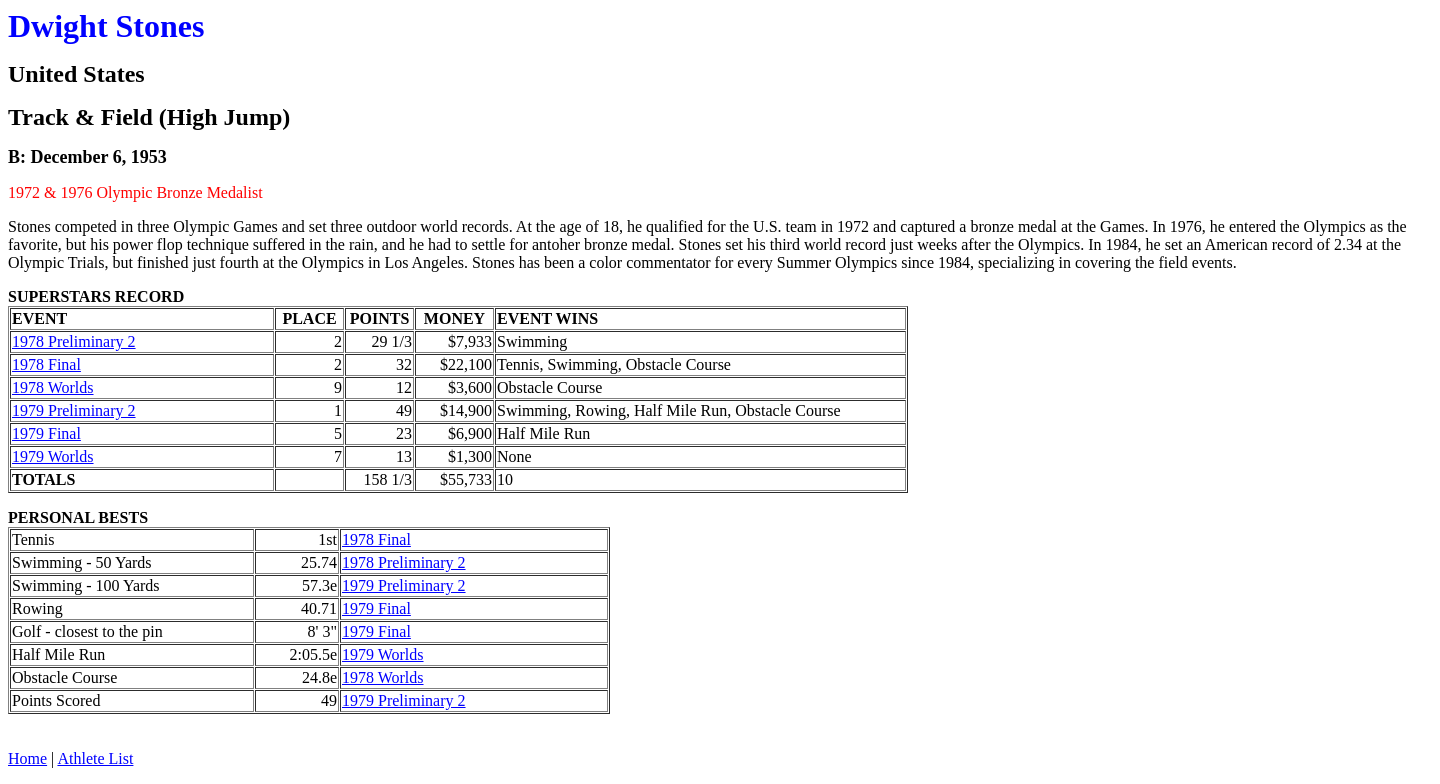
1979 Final (46, 433)
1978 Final (46, 364)
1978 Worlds (53, 387)
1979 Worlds (53, 456)
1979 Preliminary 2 (74, 410)
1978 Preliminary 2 (74, 341)
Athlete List (95, 758)
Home (27, 758)
